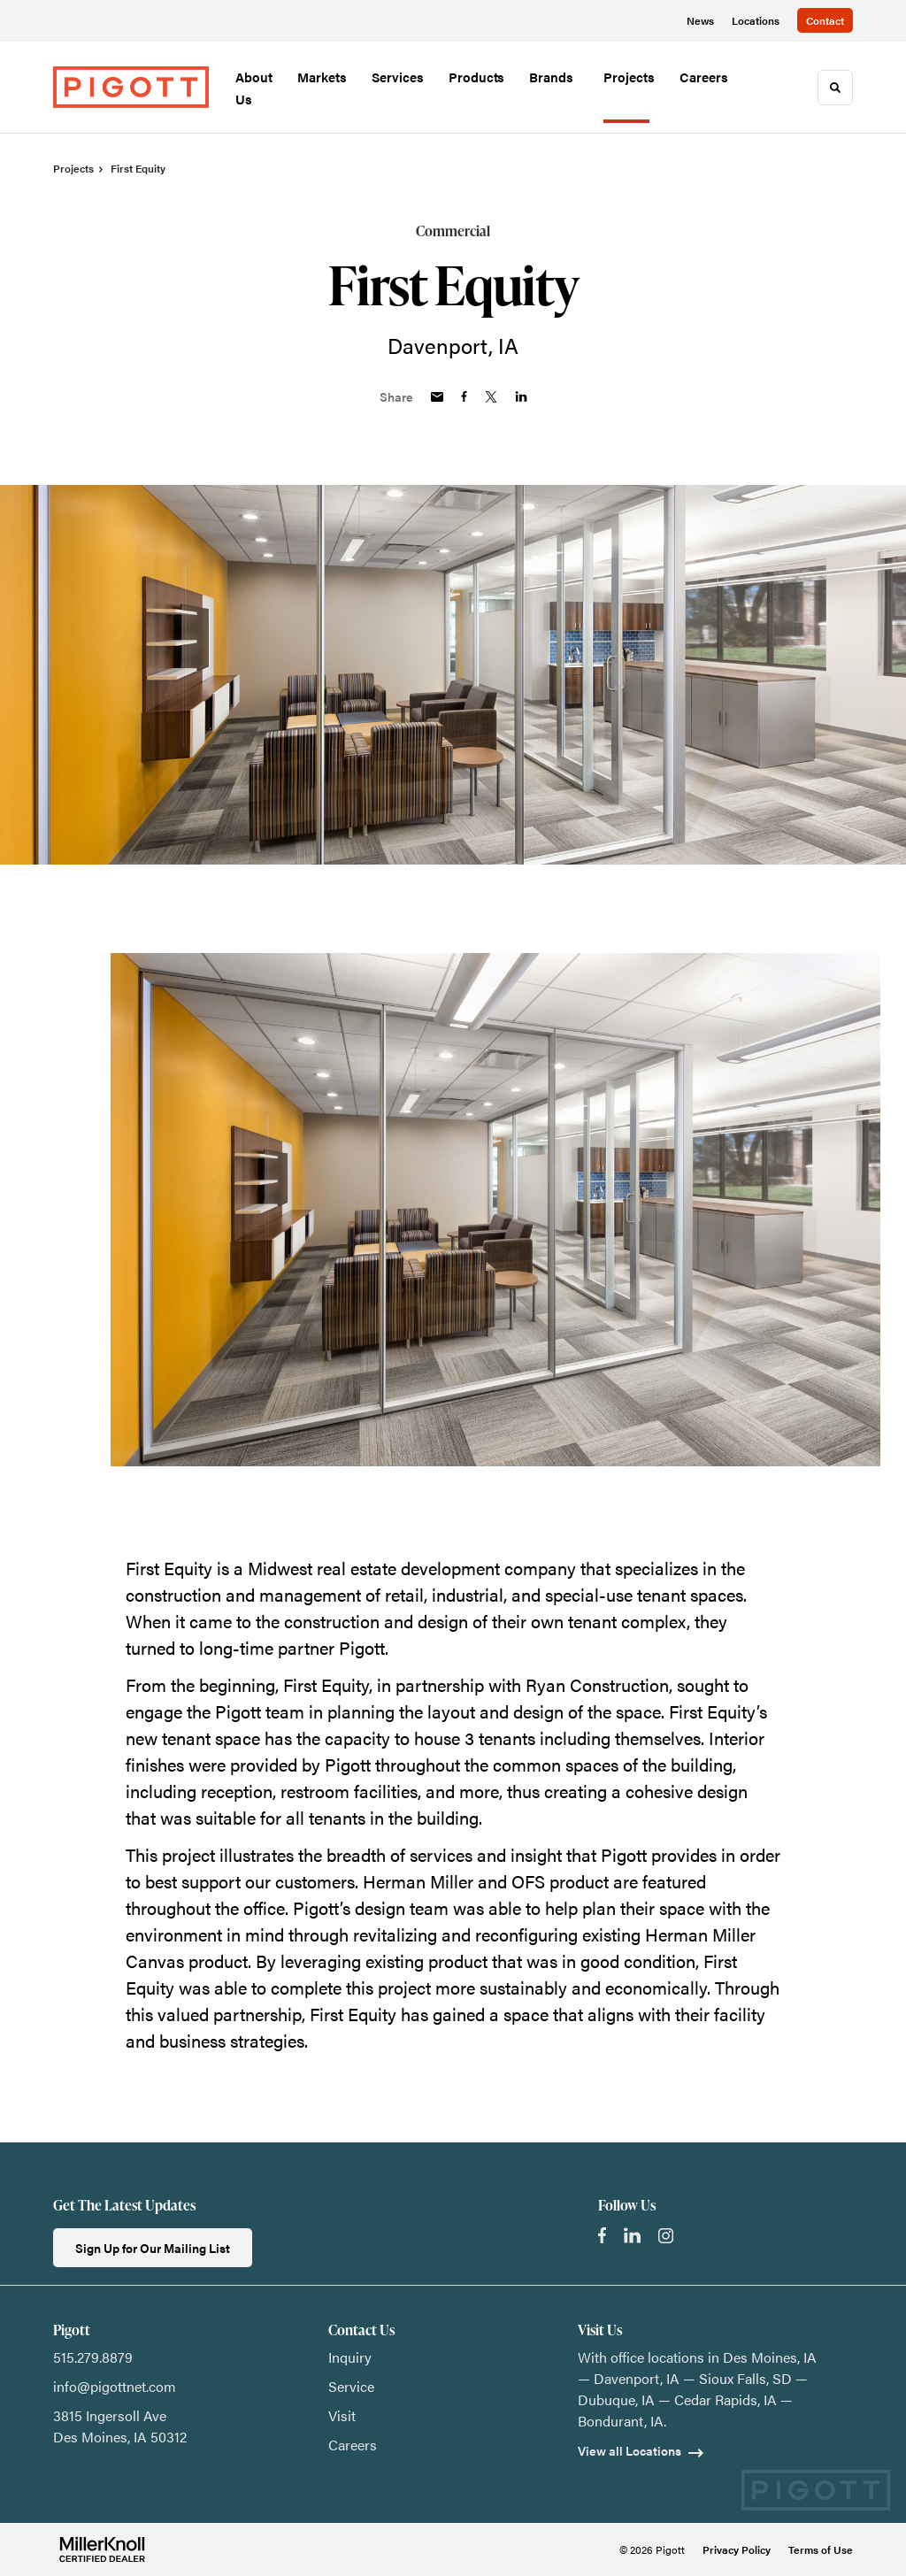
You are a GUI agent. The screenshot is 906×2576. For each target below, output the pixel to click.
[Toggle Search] (835, 87)
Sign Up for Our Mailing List (152, 2248)
